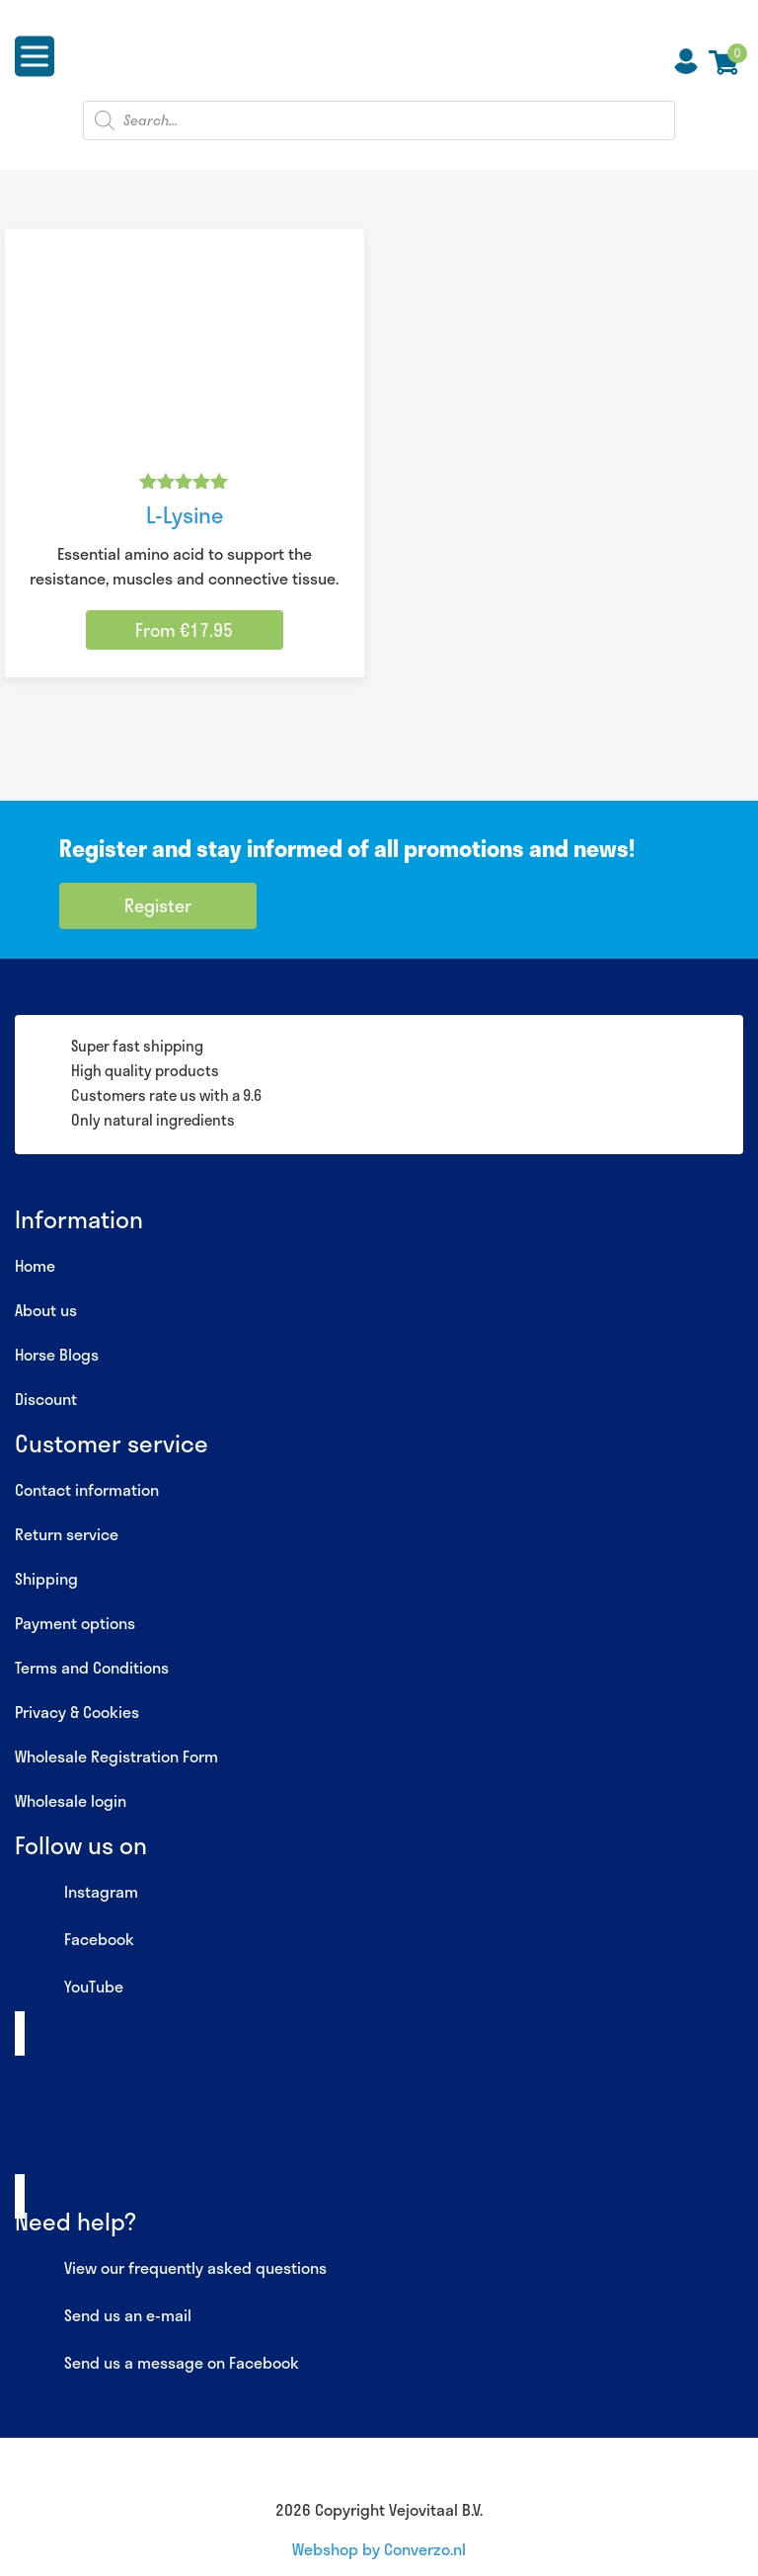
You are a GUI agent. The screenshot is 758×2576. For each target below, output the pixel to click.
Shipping (46, 1578)
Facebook (74, 1940)
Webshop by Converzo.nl (379, 2549)
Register (157, 905)
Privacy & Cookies (77, 1711)
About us (46, 1309)
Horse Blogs (57, 1354)
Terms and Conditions (92, 1667)
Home (35, 1265)
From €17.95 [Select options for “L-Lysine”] (184, 630)
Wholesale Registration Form (116, 1756)
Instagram (76, 1893)
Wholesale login (70, 1800)
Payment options (75, 1622)
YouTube (69, 1987)
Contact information (87, 1489)
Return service (66, 1534)
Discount (46, 1398)
